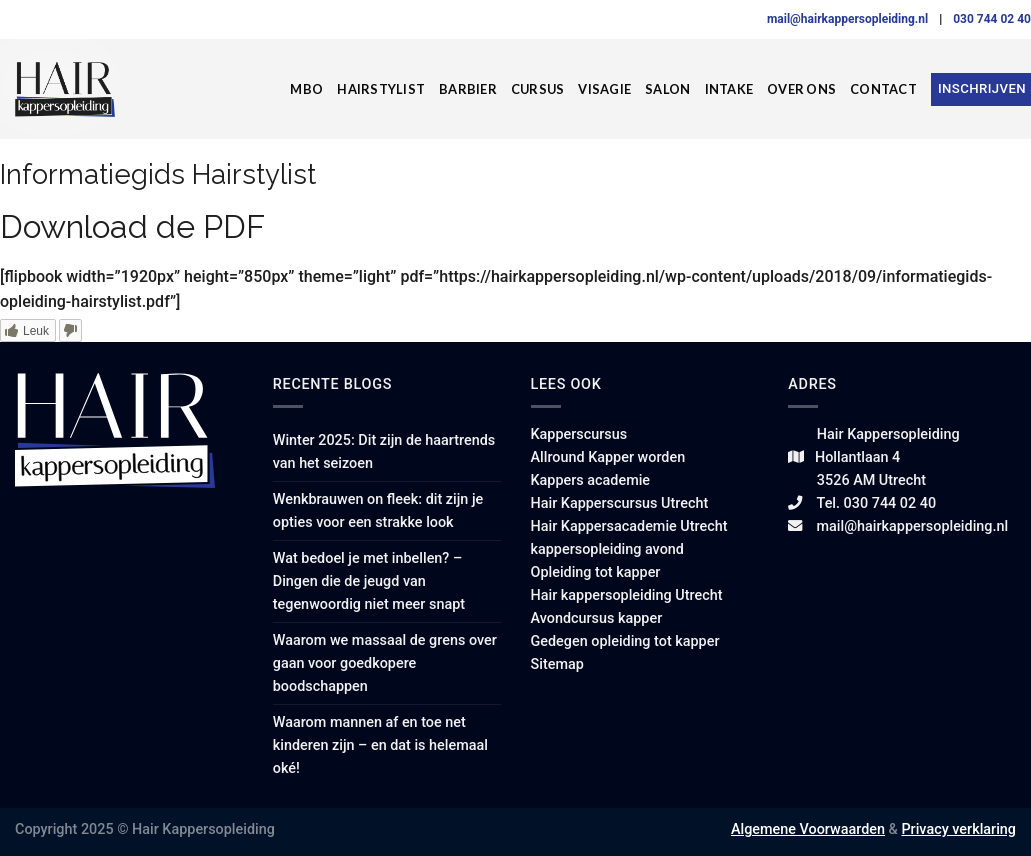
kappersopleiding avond (607, 549)
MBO (306, 89)
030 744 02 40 (992, 19)
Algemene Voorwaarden (808, 829)
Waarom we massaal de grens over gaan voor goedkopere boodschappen (385, 663)
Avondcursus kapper (597, 618)
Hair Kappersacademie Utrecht (629, 526)
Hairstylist (381, 89)
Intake (729, 89)
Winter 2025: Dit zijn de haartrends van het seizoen (384, 452)
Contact (883, 89)
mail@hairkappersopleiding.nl (849, 19)
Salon (667, 89)
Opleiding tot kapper (596, 572)
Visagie (604, 89)
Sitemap (557, 664)
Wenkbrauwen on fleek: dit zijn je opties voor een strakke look (378, 511)
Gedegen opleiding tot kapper (625, 641)
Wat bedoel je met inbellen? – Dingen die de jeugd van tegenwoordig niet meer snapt (369, 581)
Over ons (801, 89)
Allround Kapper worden (608, 457)
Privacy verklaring (958, 829)
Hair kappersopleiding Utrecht (627, 595)
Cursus (538, 89)
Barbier (468, 89)
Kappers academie (591, 480)
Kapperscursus (579, 434)
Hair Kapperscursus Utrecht (620, 503)
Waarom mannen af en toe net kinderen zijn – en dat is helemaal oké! (380, 745)
